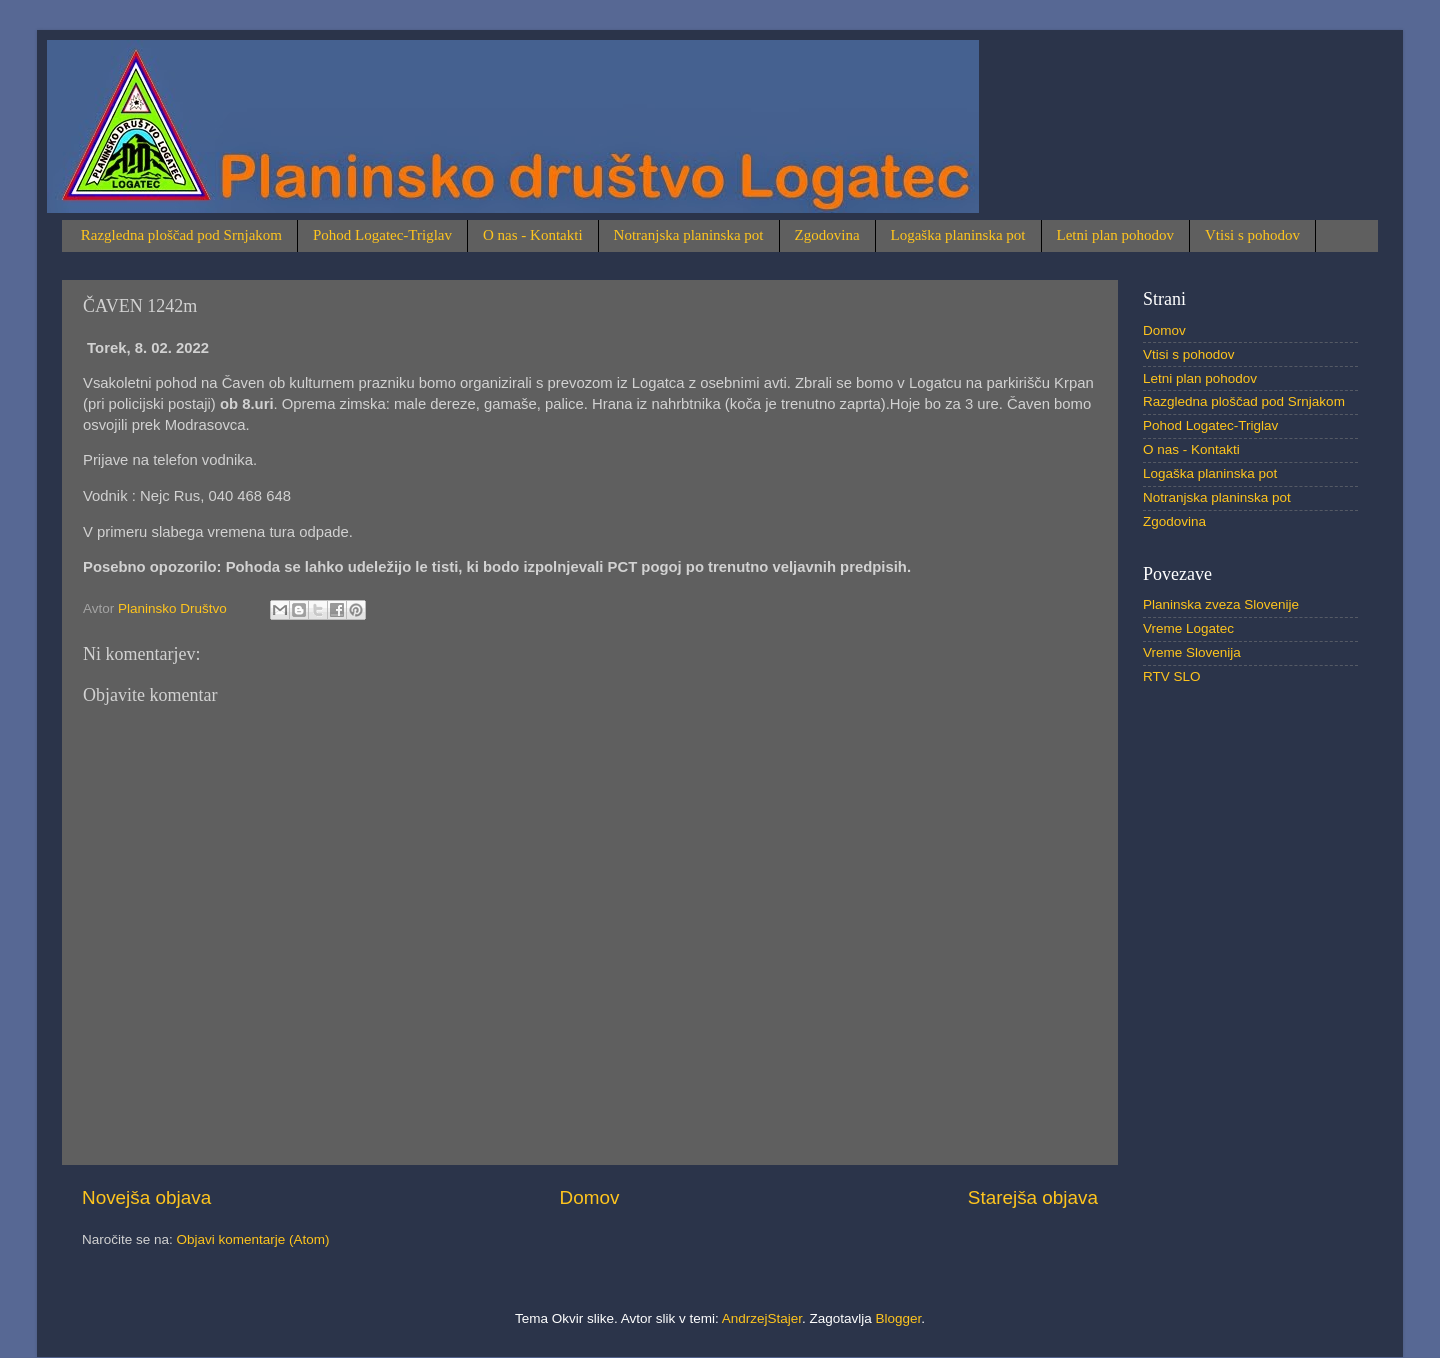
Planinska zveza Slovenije (1221, 604)
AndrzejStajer (762, 1318)
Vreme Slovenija (1192, 652)
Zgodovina (827, 235)
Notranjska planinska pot (689, 235)
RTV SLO (1172, 676)
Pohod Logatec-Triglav (382, 235)
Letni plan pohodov (1115, 235)
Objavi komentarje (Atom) (253, 1239)
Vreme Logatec (1188, 628)
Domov (590, 1197)
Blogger (899, 1318)
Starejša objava (1033, 1197)
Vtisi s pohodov (1252, 235)
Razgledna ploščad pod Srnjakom (181, 235)
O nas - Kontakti (533, 235)
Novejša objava (146, 1197)
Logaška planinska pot (958, 235)
